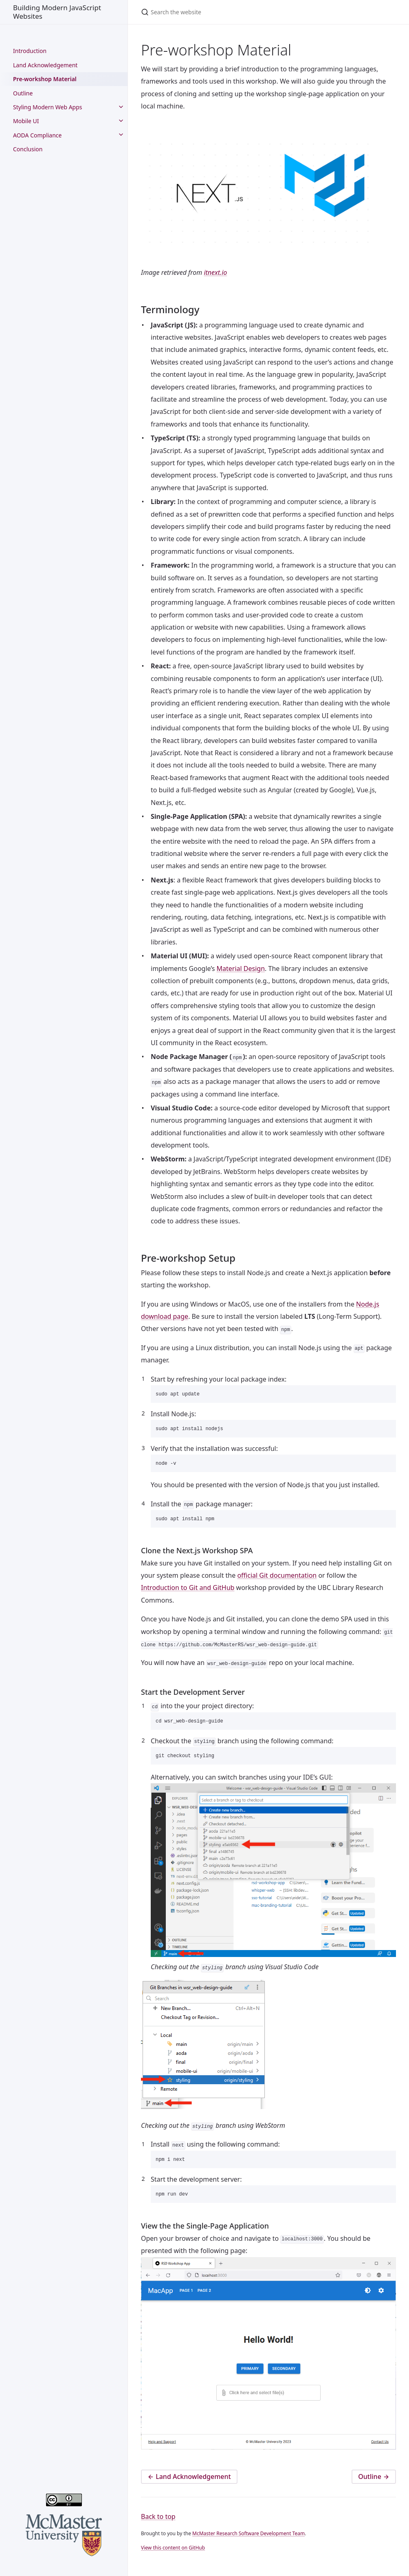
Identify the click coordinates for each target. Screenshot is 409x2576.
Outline (23, 93)
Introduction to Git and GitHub (187, 1592)
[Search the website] (227, 12)
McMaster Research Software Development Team (248, 2544)
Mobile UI (26, 121)
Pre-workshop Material (45, 79)
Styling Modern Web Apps (47, 107)
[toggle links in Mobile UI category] (121, 120)
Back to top (158, 2526)
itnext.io (215, 272)
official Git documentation (277, 1580)
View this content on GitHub (173, 2558)
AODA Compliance (37, 135)
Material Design (241, 968)
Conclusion (27, 149)
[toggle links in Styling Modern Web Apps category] (121, 106)
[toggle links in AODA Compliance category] (121, 134)
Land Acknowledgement (45, 65)
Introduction (29, 51)
